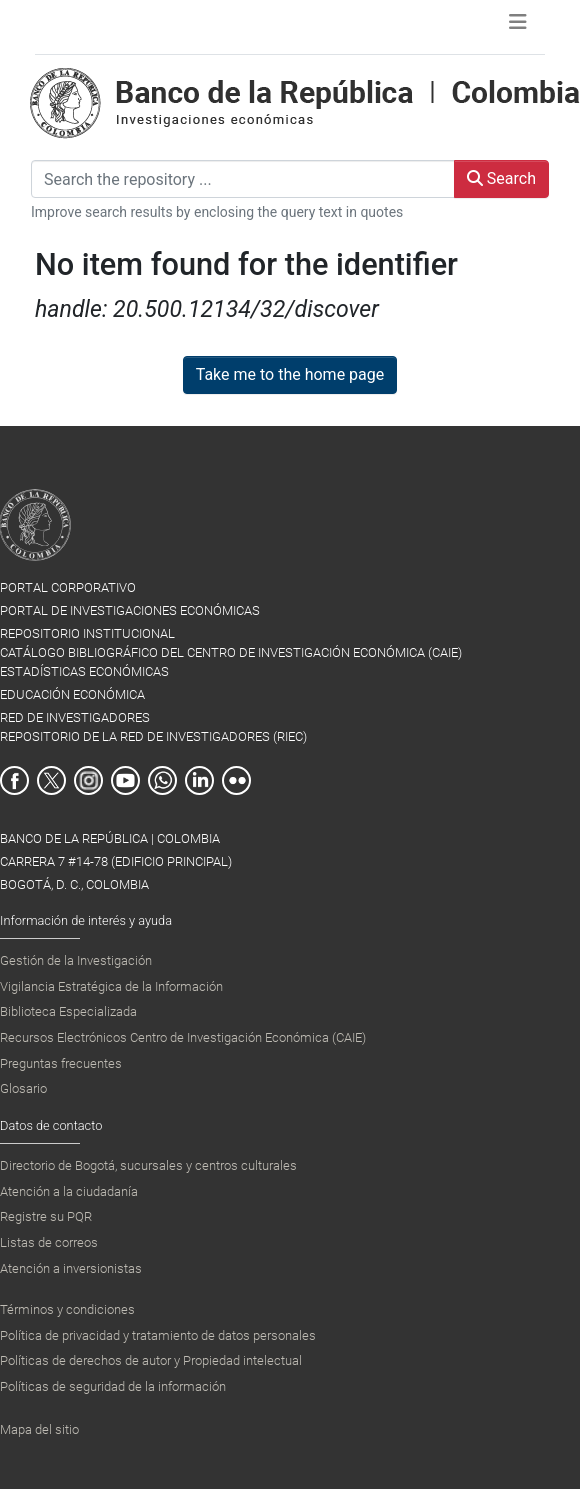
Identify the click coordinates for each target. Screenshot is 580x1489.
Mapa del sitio (39, 1429)
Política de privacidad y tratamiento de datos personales (158, 1335)
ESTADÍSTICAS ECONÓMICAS (84, 671)
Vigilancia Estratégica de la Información (111, 986)
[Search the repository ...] (243, 179)
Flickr (236, 780)
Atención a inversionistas (71, 1268)
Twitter (51, 780)
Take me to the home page (290, 374)
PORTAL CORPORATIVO (68, 587)
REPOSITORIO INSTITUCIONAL (87, 633)
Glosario (23, 1088)
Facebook (14, 780)
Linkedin (199, 780)
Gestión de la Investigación (76, 960)
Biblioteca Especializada (68, 1011)
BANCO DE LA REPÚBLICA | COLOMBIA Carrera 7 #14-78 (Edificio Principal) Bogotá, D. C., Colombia (116, 861)
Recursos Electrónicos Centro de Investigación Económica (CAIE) (183, 1037)
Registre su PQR (46, 1216)
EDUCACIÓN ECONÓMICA (72, 694)
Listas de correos (49, 1242)
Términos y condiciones (67, 1309)
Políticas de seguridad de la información (113, 1386)
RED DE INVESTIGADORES (75, 717)
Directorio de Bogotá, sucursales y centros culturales (148, 1165)
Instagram (88, 780)
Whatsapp (162, 780)
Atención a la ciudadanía (69, 1191)
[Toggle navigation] (518, 27)
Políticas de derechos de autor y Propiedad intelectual (151, 1360)
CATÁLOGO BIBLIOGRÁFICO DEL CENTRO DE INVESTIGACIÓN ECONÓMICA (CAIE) (231, 652)
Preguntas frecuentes (61, 1063)
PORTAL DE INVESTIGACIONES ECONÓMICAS (130, 610)
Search (501, 178)
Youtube (125, 780)
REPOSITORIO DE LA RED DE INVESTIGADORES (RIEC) (153, 736)
